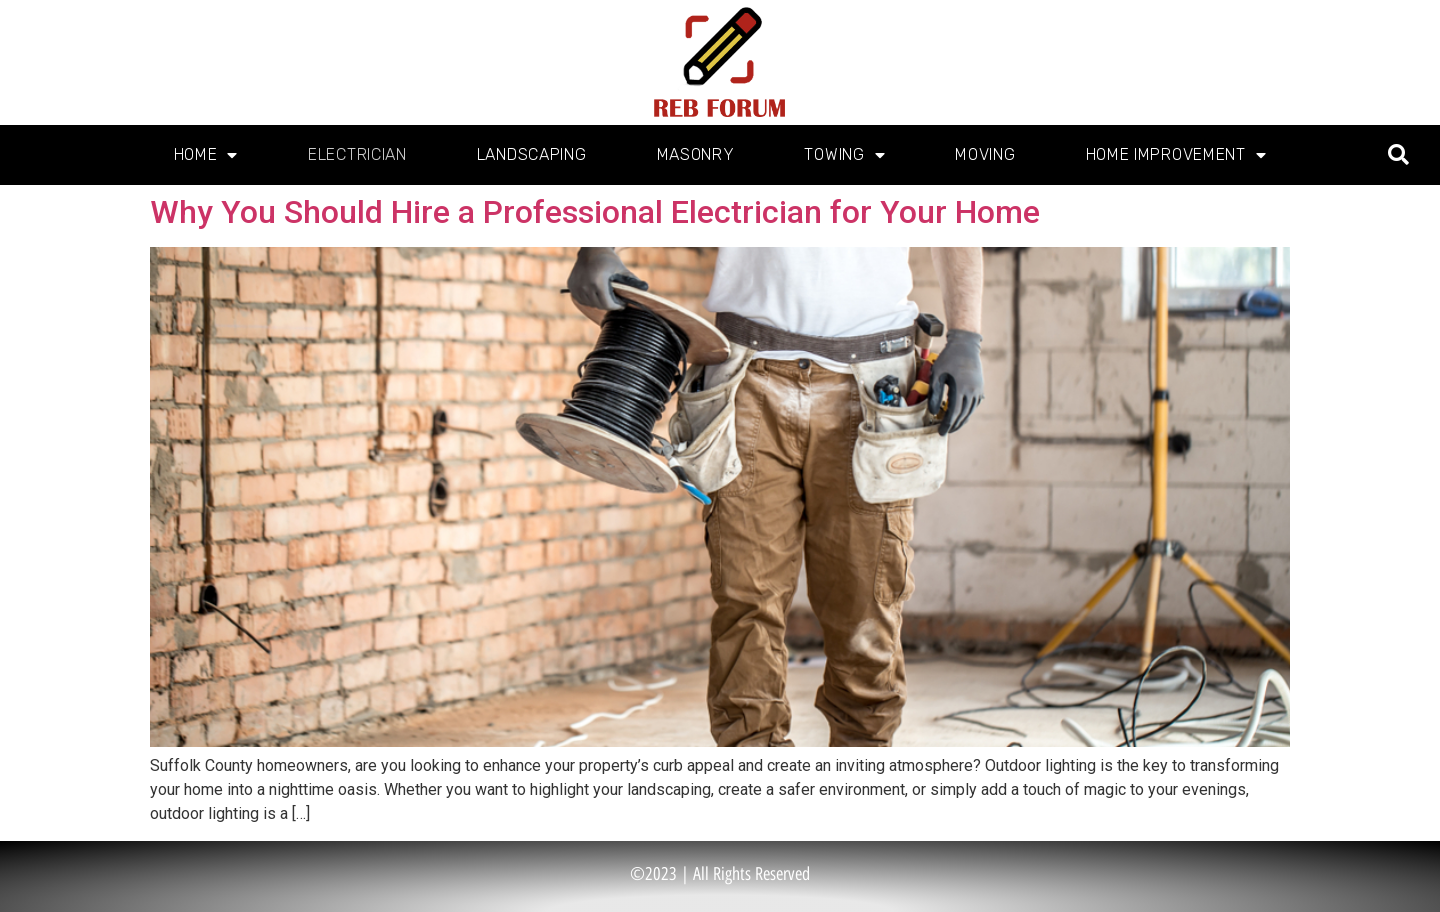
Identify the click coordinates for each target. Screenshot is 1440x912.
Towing (844, 155)
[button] (1398, 155)
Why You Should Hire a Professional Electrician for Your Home (595, 212)
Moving (985, 154)
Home (206, 155)
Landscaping (532, 154)
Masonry (696, 154)
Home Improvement (1176, 155)
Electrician (357, 154)
